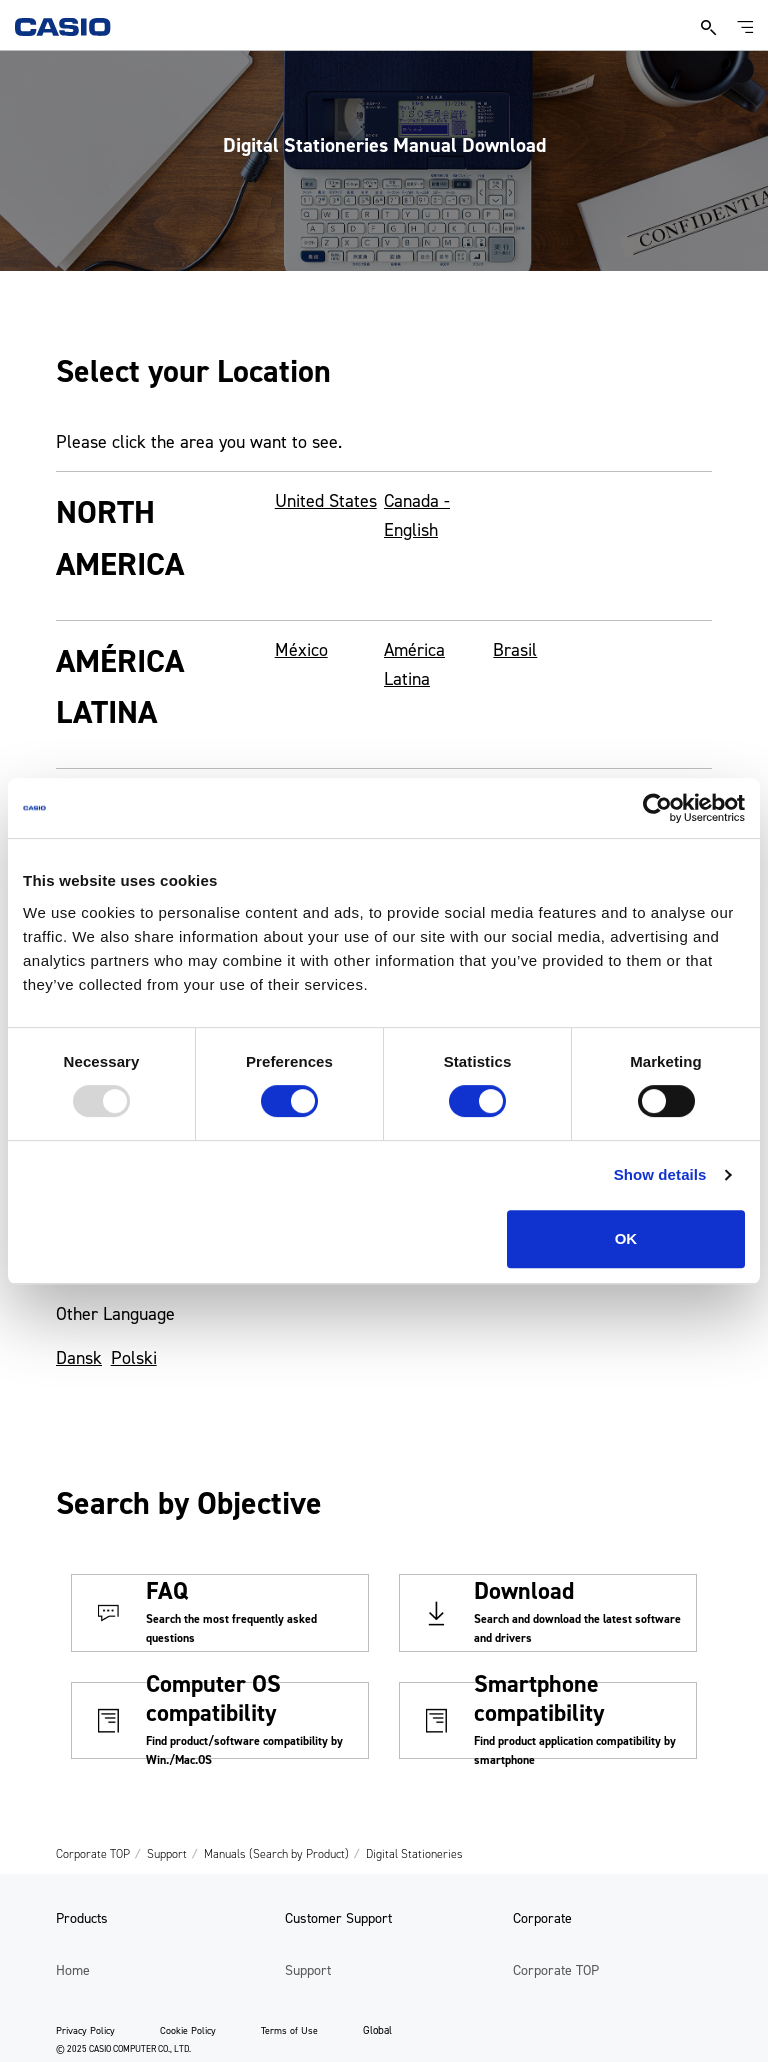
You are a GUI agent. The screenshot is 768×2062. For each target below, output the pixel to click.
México (301, 650)
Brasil (515, 650)
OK (626, 1238)
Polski (134, 1358)
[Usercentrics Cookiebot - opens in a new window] (657, 808)
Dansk (79, 1358)
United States (326, 501)
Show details (660, 1174)
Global (377, 2030)
